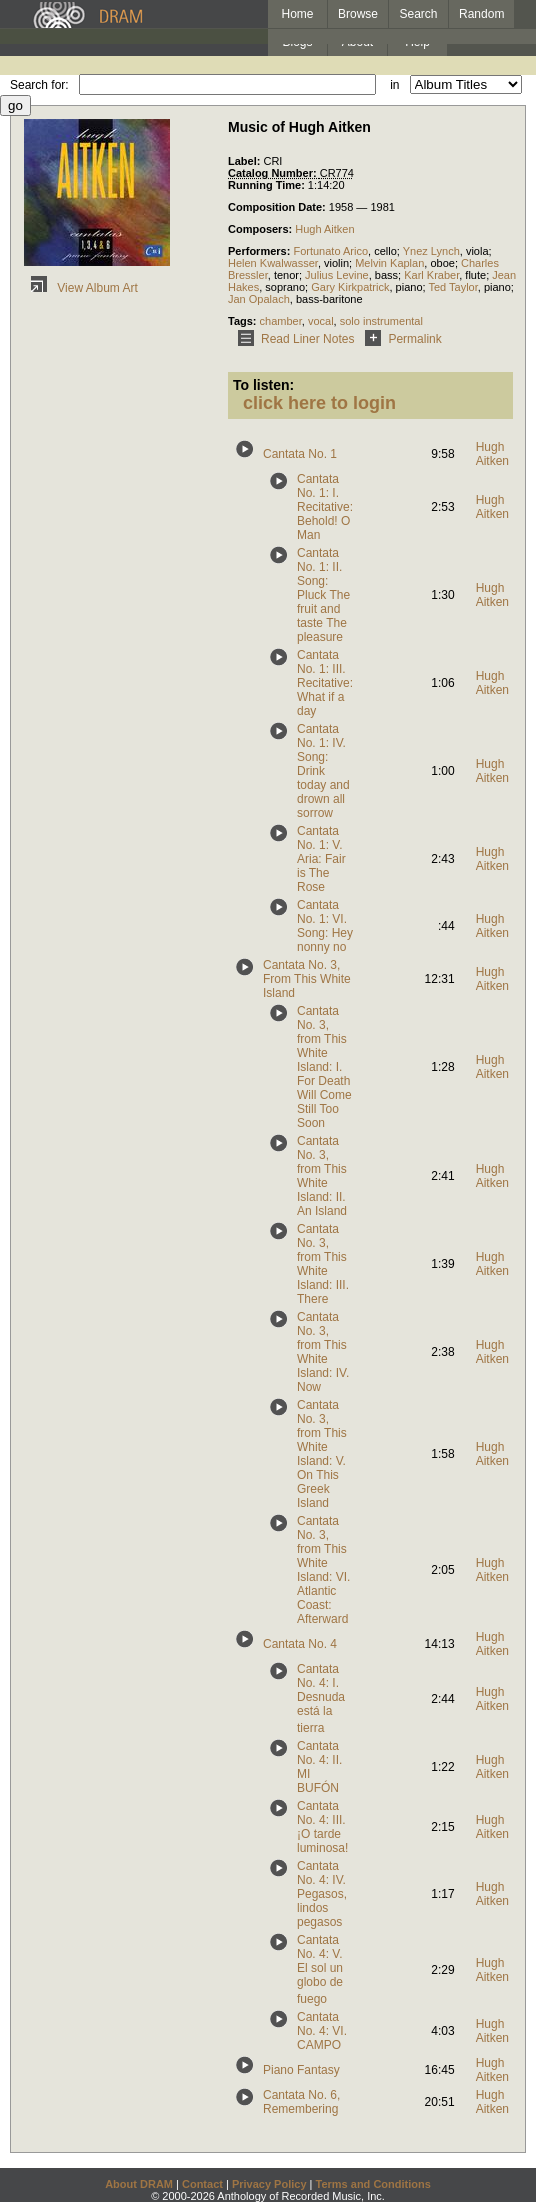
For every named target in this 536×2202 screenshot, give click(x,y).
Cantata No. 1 (300, 454)
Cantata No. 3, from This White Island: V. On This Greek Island (322, 1454)
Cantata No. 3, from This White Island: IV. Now (323, 1352)
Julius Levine (337, 275)
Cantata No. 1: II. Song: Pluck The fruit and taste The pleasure (323, 595)
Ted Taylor (452, 287)
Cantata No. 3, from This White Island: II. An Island (322, 1176)
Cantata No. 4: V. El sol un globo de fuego (320, 1969)
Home (297, 14)
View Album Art (81, 288)
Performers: (260, 251)
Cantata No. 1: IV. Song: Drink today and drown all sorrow (323, 771)
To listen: (263, 385)
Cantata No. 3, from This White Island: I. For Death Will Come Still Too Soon (324, 1067)
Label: (245, 161)
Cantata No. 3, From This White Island (307, 979)
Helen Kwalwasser (273, 263)
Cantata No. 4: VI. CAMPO (322, 2031)
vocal (321, 321)
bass (386, 275)
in (394, 85)
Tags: (244, 321)
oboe (442, 263)
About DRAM (139, 2184)
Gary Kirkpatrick (350, 287)
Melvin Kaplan (389, 263)
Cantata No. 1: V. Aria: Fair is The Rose (321, 859)
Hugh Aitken (324, 229)
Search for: (39, 85)
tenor (286, 275)
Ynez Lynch (431, 251)
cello (385, 251)
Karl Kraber (431, 275)
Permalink (399, 339)
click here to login (319, 403)
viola (477, 251)
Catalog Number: (274, 173)
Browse (358, 14)
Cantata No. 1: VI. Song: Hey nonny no (325, 926)
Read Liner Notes (292, 339)
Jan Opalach (259, 299)
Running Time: (268, 185)
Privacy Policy (269, 2184)
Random (481, 14)
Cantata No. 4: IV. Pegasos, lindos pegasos (322, 1894)
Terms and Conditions (373, 2184)
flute (475, 275)
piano (409, 287)
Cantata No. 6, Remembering (301, 2102)
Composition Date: (278, 207)
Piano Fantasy (301, 2070)
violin (336, 263)
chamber (281, 321)
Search (419, 14)
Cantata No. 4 (300, 1644)
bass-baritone (329, 299)
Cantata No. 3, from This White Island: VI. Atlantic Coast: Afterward (323, 1570)
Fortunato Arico (330, 251)
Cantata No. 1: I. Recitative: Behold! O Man (325, 507)
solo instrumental (381, 321)
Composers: (261, 229)
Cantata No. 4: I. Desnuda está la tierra (321, 1698)
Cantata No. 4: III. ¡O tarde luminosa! (322, 1827)
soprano (285, 287)
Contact (202, 2184)
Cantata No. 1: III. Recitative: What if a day (325, 683)
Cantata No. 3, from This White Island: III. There (323, 1264)
